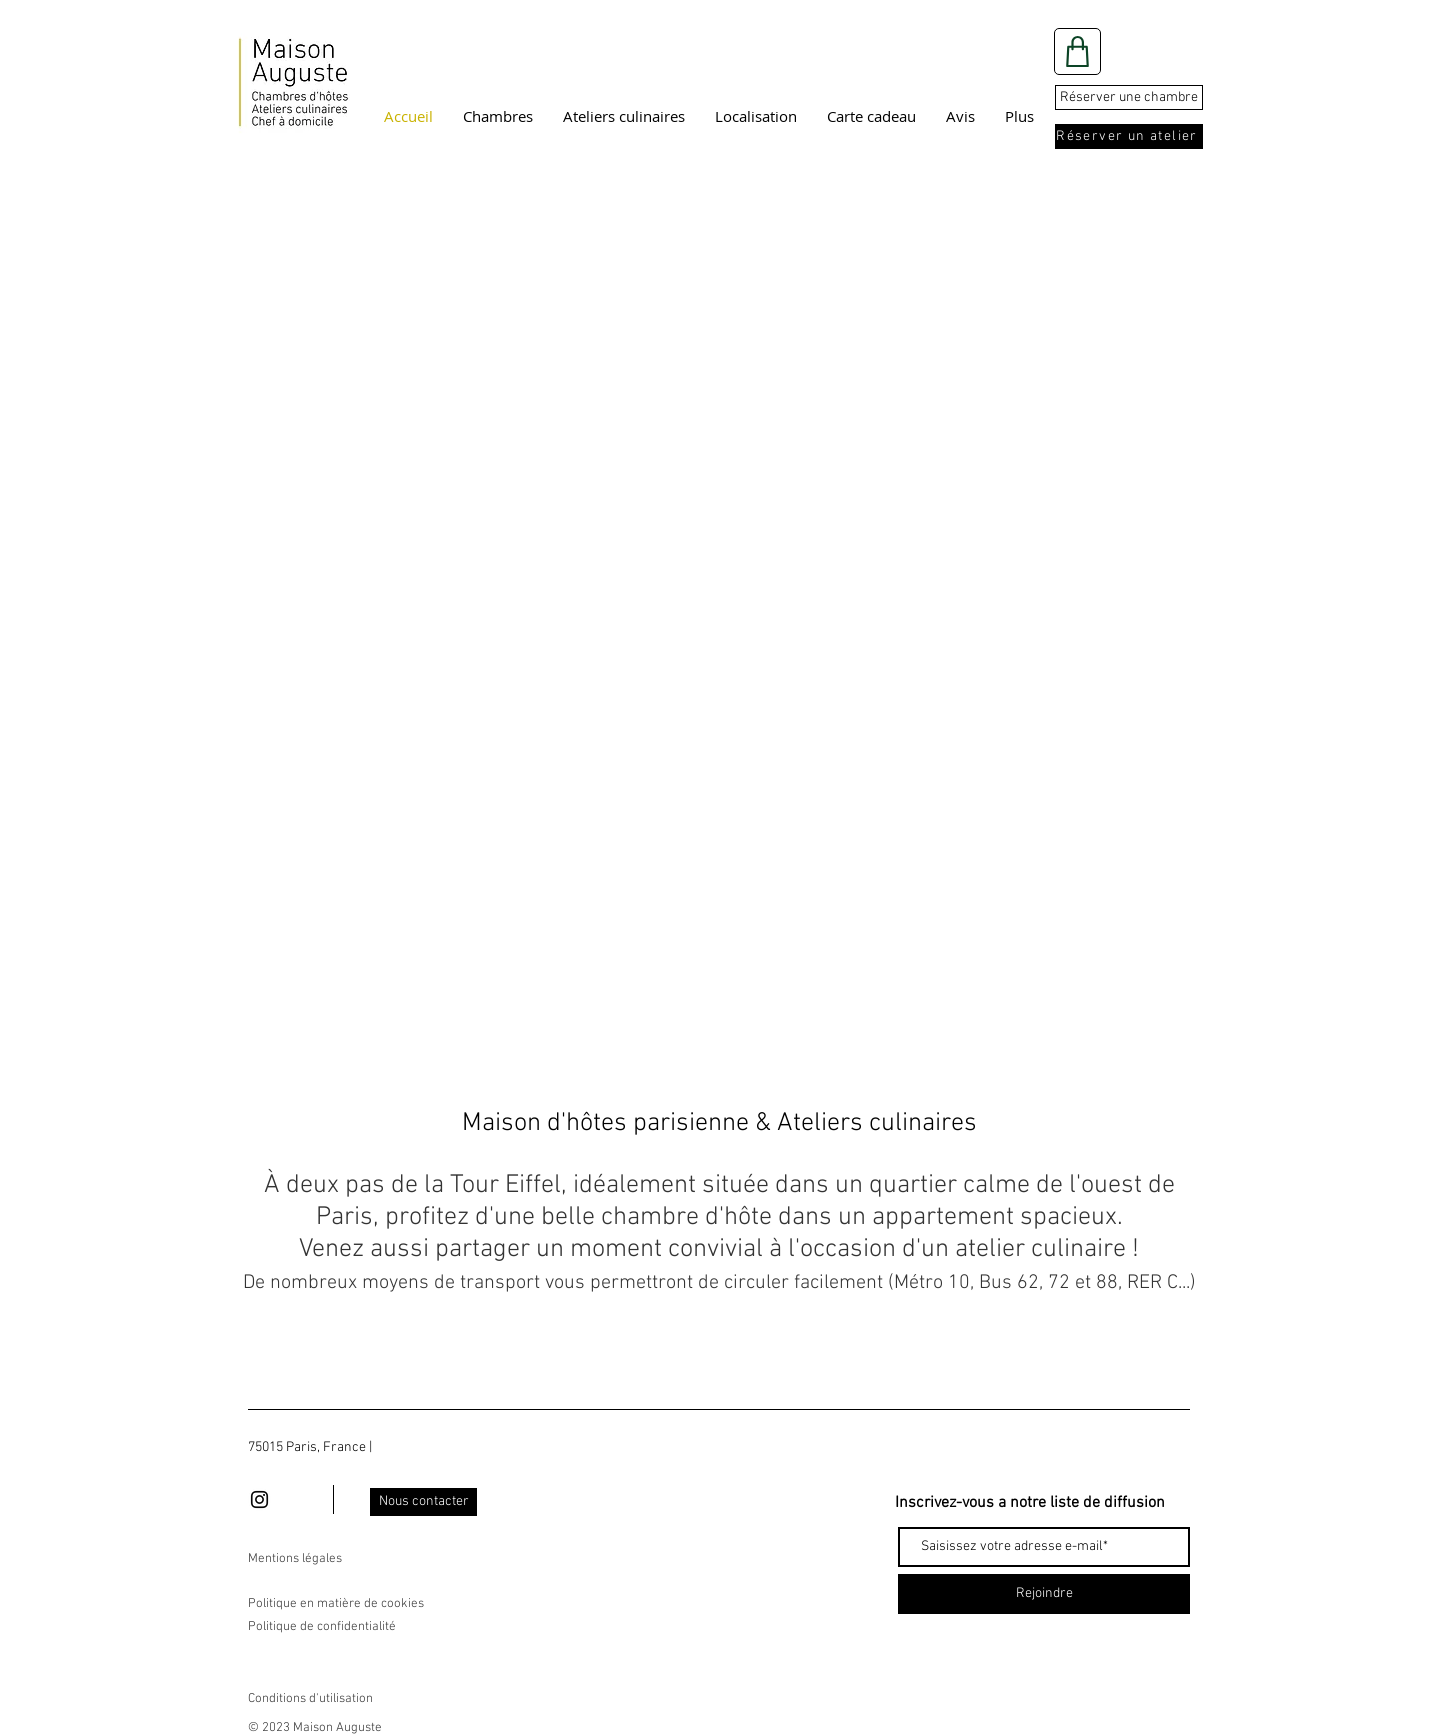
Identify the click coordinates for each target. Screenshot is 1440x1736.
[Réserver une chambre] (1129, 97)
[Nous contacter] (423, 1502)
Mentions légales (295, 1559)
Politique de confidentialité (322, 1627)
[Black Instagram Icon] (259, 1499)
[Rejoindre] (1044, 1594)
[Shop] (1077, 51)
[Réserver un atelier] (1129, 136)
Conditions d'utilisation (310, 1699)
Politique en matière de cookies (337, 1604)
